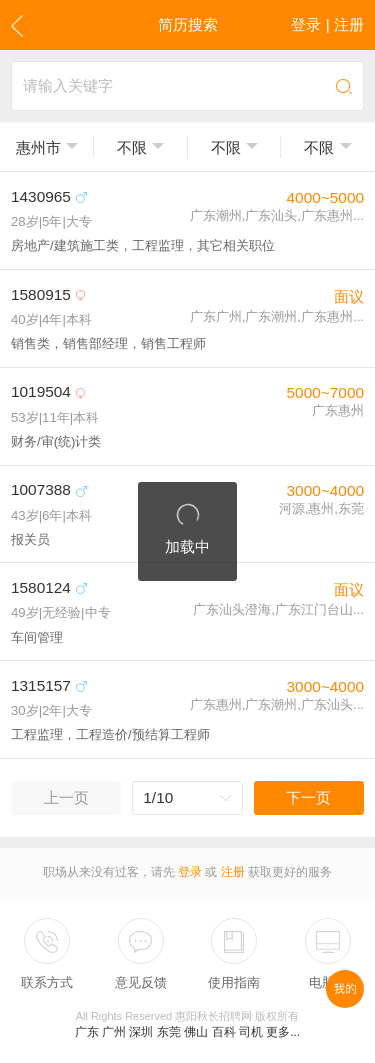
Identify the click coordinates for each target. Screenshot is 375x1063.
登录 (190, 872)
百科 (224, 1032)
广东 (87, 1032)
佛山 (196, 1032)
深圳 (141, 1032)
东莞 (169, 1032)
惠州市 (38, 147)
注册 (233, 872)
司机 (251, 1032)
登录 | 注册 (327, 24)
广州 (114, 1032)
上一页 (66, 797)
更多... (283, 1032)
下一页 (308, 797)
